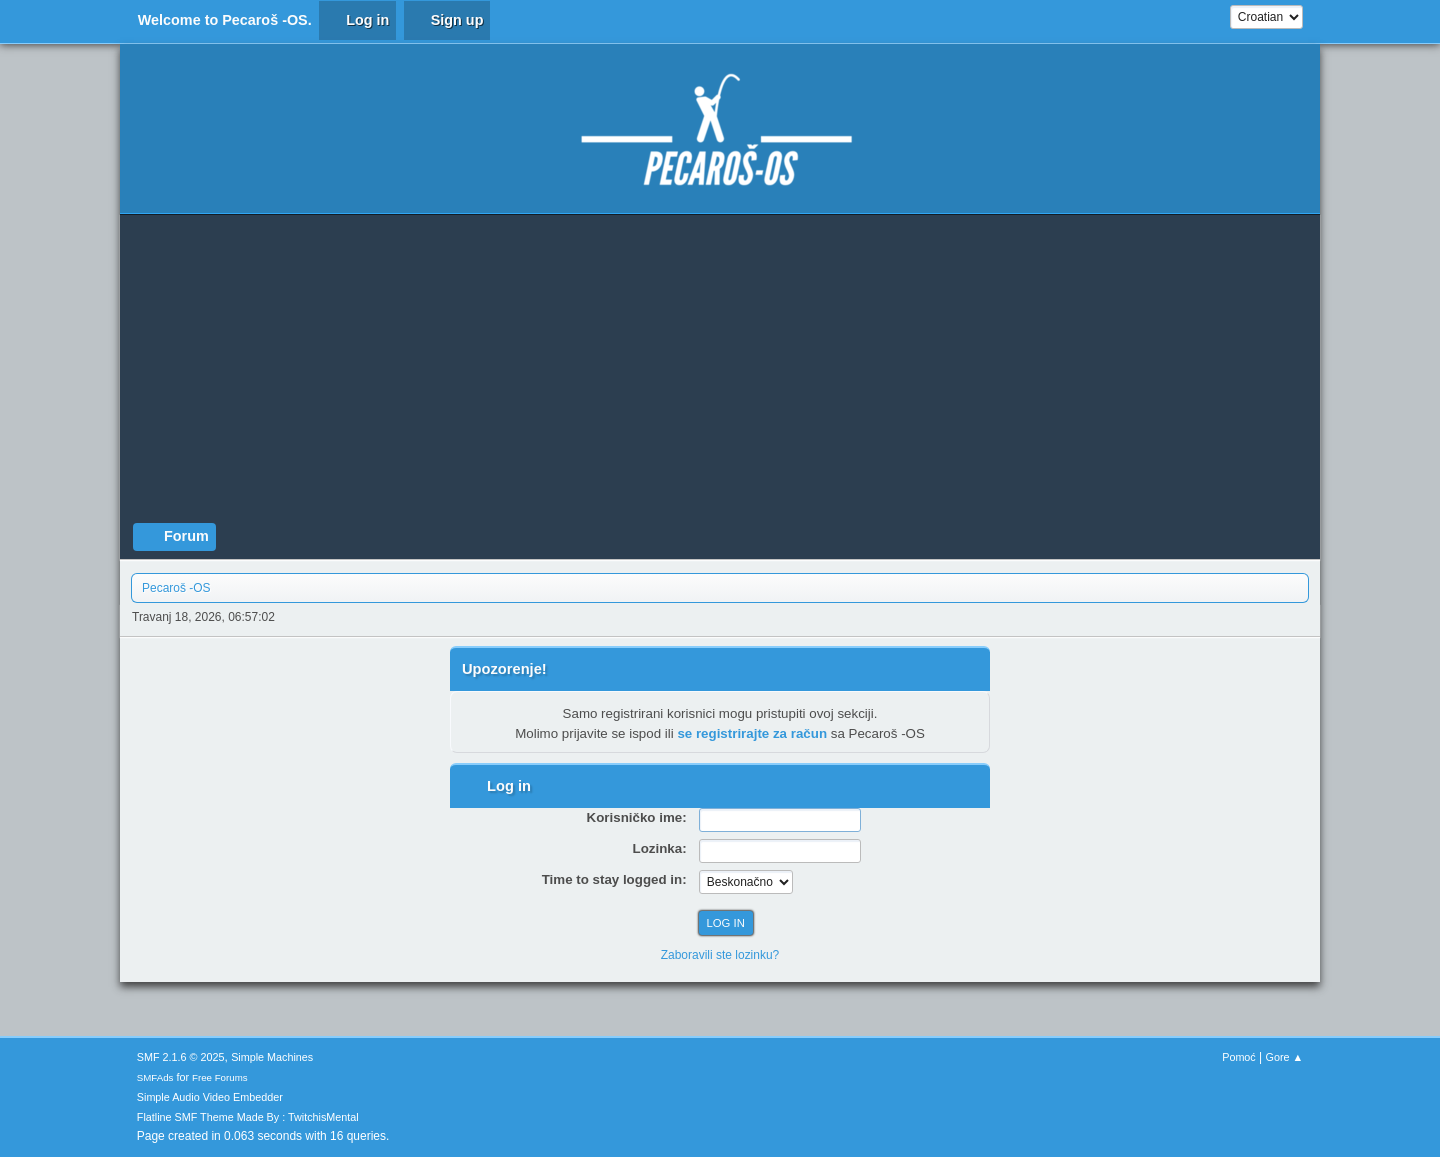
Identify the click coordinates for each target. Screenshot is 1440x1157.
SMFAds (155, 1077)
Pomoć (1239, 1057)
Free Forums (220, 1077)
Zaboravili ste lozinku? (720, 955)
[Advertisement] (720, 373)
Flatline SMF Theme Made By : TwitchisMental (248, 1117)
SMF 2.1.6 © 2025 (181, 1057)
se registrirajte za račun (752, 733)
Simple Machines (272, 1057)
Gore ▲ (1285, 1057)
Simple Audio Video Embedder (210, 1097)
